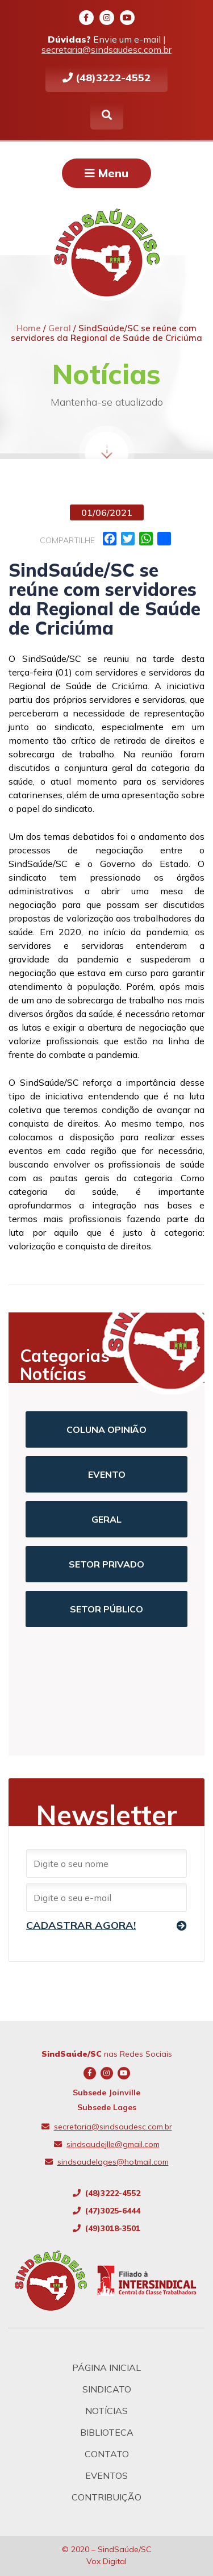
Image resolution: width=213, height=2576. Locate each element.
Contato (107, 2454)
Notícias (106, 2411)
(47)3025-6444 (106, 2210)
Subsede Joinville (106, 2092)
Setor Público (106, 1609)
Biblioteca (106, 2432)
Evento (107, 1474)
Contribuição (106, 2497)
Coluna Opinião (106, 1429)
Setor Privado (106, 1564)
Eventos (106, 2475)
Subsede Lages (106, 2107)
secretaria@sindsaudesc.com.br (106, 49)
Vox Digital (106, 2561)
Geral (106, 1519)
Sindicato (106, 2389)
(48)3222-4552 (106, 77)
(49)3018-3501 (106, 2228)
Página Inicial (106, 2367)
